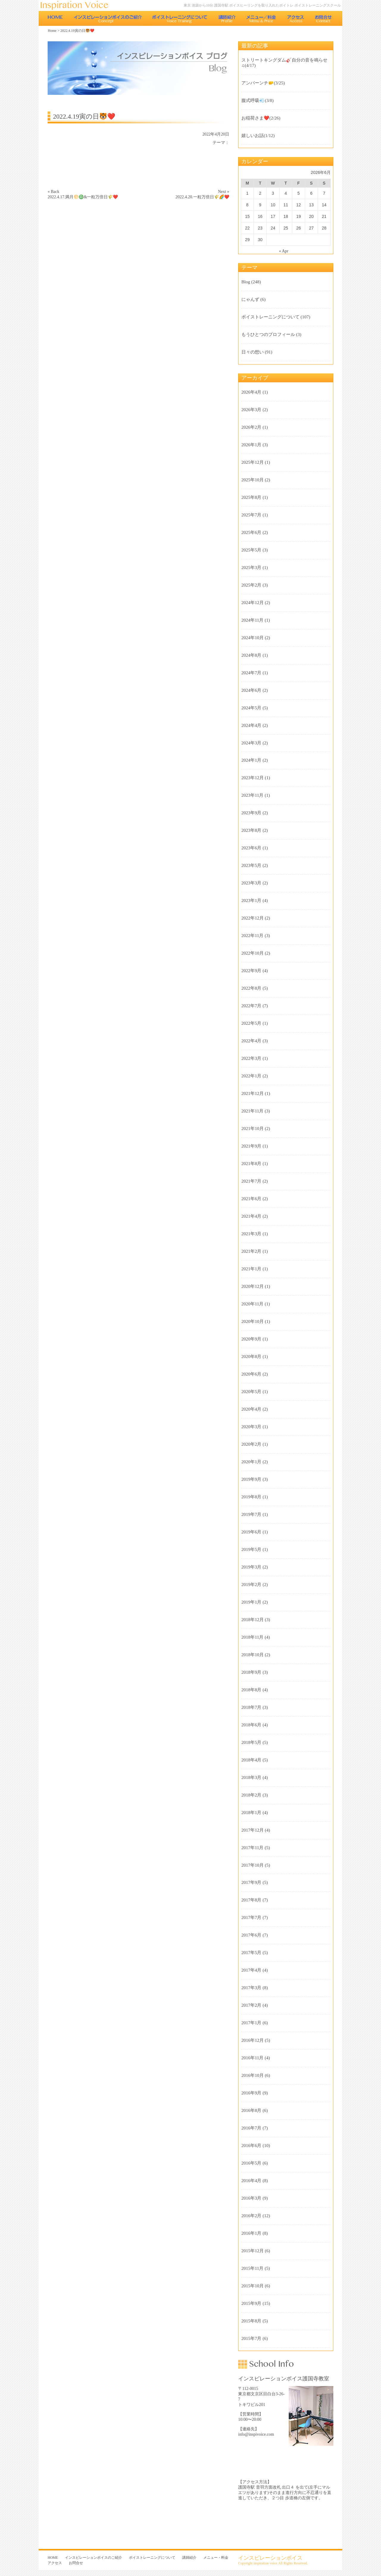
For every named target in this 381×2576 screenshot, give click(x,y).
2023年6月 (251, 847)
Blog (245, 281)
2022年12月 (252, 918)
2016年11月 (252, 2057)
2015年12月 (252, 2250)
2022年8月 (251, 988)
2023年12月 (252, 777)
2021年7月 (251, 1181)
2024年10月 (252, 637)
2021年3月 (251, 1233)
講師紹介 (227, 18)
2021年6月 (251, 1198)
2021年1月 (251, 1268)
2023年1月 (251, 900)
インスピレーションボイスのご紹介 (108, 18)
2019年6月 (251, 1532)
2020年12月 (252, 1286)
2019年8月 (251, 1496)
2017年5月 (251, 1952)
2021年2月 (251, 1251)
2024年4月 (251, 725)
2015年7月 (251, 2338)
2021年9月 (251, 1146)
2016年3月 (251, 2198)
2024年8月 (251, 655)
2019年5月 (251, 1549)
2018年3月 (251, 1777)
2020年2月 (251, 1444)
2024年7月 (251, 672)
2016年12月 (252, 2040)
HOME (55, 18)
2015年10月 (252, 2285)
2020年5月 (251, 1391)
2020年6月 (251, 1374)
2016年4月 (251, 2180)
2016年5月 (251, 2163)
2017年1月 (251, 2022)
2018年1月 (251, 1812)
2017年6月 (251, 1935)
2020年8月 (251, 1356)
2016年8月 (251, 2110)
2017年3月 (251, 1987)
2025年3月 (251, 567)
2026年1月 (251, 444)
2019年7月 (251, 1514)
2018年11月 (252, 1637)
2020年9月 (251, 1339)
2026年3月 (251, 409)
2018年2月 (251, 1795)
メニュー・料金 (261, 18)
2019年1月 (251, 1602)
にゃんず (250, 299)
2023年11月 (252, 795)
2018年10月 (252, 1654)
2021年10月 (252, 1128)
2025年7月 (251, 515)
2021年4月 (251, 1216)
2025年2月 (251, 585)
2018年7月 (251, 1707)
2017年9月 (251, 1882)
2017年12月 (252, 1830)
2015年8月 (251, 2321)
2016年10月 (252, 2075)
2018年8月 (251, 1689)
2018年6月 (251, 1724)
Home (52, 31)
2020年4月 (251, 1409)
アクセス (295, 18)
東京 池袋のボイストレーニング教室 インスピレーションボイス (77, 5)
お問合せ (324, 18)
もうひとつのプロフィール (268, 334)
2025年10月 (252, 479)
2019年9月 (251, 1479)
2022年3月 (251, 1058)
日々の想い (252, 352)
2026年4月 (251, 392)
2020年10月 (252, 1321)
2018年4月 (251, 1760)
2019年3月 (251, 1567)
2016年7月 (251, 2128)
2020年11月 (252, 1304)
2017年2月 (251, 2005)
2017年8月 (251, 1900)
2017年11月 (252, 1847)
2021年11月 (252, 1111)
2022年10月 (252, 953)
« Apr (283, 251)
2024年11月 (252, 620)
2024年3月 (251, 743)
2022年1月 (251, 1076)
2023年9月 (251, 812)
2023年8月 (251, 830)
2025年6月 (251, 532)
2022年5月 (251, 1023)
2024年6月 (251, 690)
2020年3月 (251, 1426)
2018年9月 (251, 1672)
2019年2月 (251, 1584)
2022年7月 (251, 1005)
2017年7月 (251, 1917)
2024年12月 (252, 602)
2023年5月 (251, 865)
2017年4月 (251, 1970)
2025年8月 (251, 497)
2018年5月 (251, 1742)
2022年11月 (252, 935)
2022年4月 (251, 1040)
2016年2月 (251, 2215)
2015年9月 (251, 2303)
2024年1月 (251, 760)
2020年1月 (251, 1461)
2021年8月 (251, 1163)
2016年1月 (251, 2233)
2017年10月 (252, 1865)
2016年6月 (251, 2145)
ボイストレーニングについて (180, 18)
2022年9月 (251, 970)
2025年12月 (252, 462)
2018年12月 (252, 1619)
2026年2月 (251, 427)
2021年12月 (252, 1093)
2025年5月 (251, 550)
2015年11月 (252, 2268)
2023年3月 (251, 883)
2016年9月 (251, 2093)
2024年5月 (251, 707)
